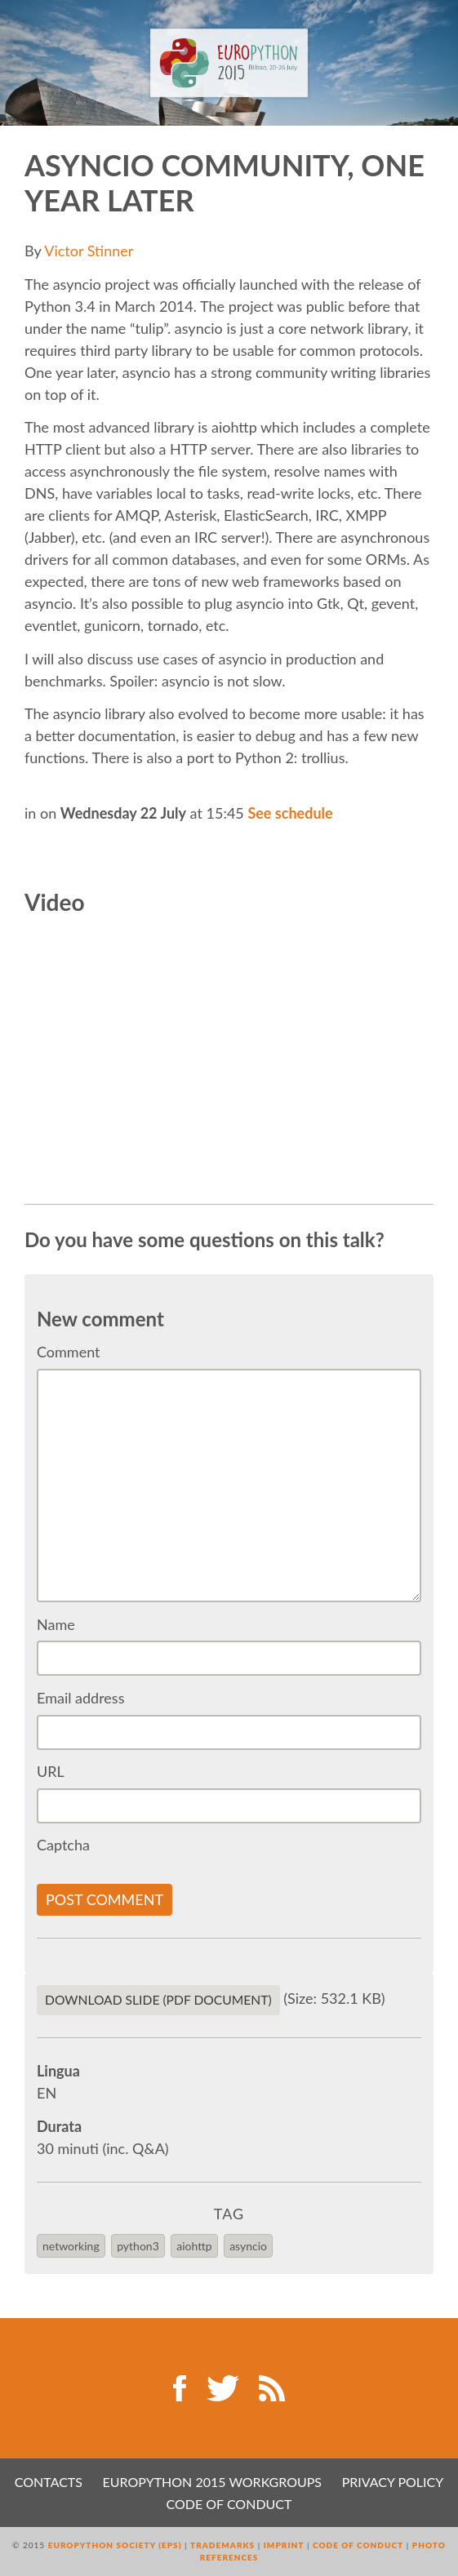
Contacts (48, 2481)
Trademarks (222, 2545)
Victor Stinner (88, 251)
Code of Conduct (229, 2504)
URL (50, 1771)
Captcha (63, 1845)
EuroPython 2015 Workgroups (212, 2481)
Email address (80, 1698)
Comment (68, 1352)
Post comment (104, 1899)
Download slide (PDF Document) (158, 1999)
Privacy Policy (393, 2481)
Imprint (284, 2545)
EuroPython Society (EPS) (115, 2545)
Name (56, 1624)
